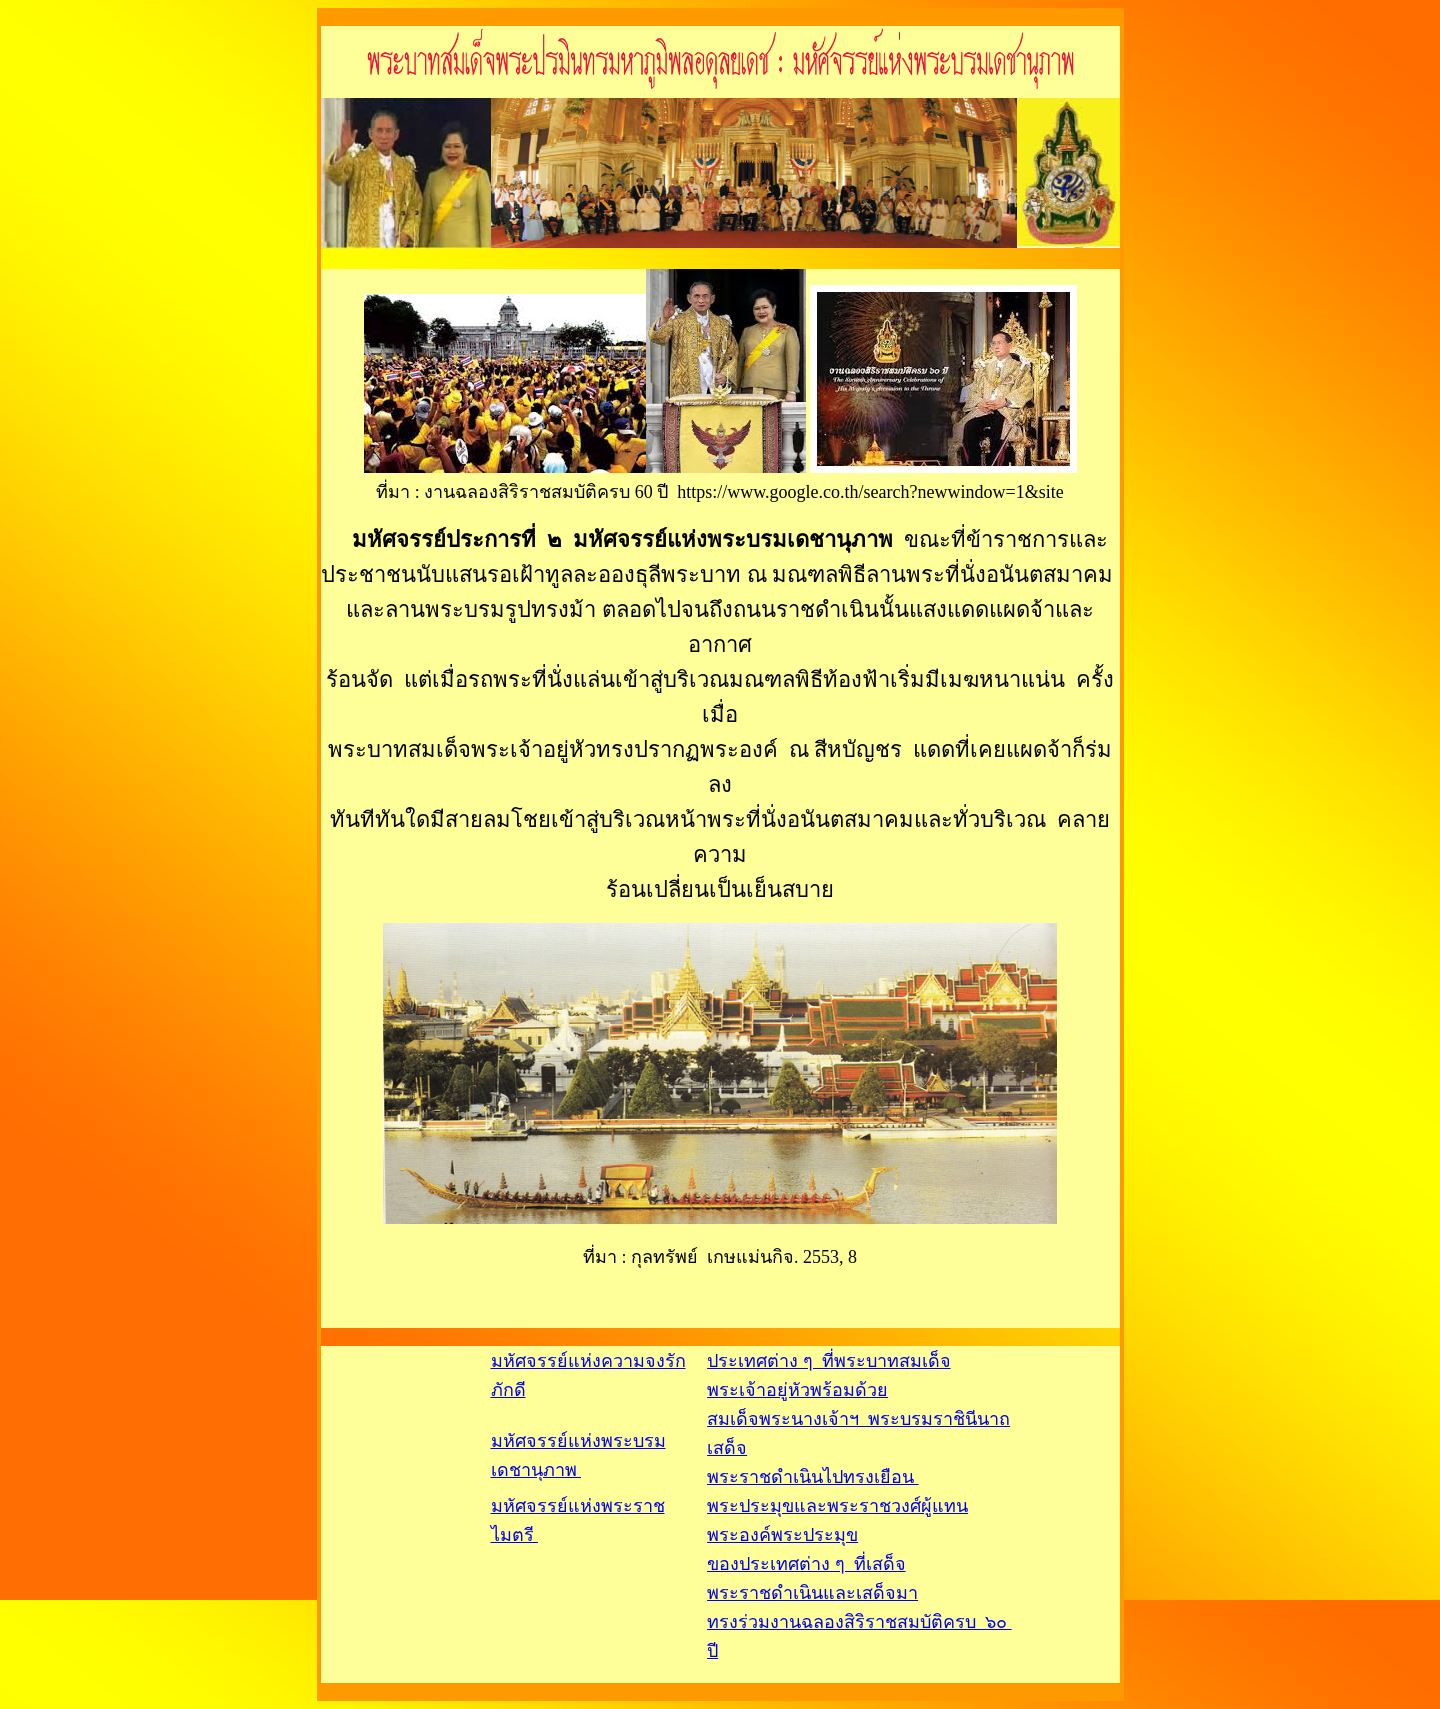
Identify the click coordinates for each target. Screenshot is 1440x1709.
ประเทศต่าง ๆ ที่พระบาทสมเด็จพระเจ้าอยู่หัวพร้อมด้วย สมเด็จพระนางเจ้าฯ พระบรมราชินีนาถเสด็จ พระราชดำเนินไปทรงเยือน (858, 1419)
